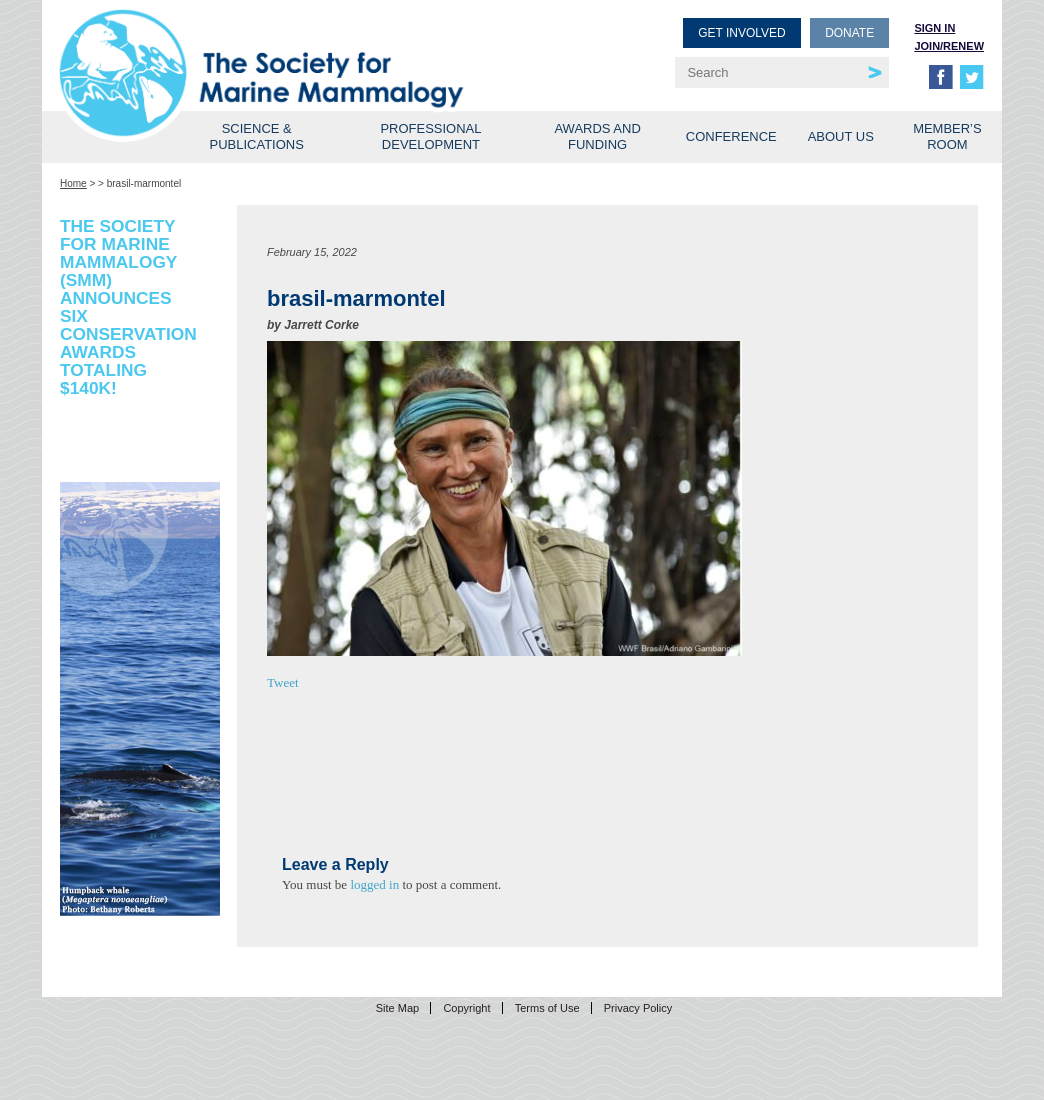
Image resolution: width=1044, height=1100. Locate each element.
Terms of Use (547, 1008)
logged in (374, 884)
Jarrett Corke (321, 325)
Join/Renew (949, 46)
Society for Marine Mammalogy (294, 47)
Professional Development (430, 136)
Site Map (397, 1008)
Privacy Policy (638, 1008)
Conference (731, 136)
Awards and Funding (597, 136)
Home (73, 183)
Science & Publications (257, 136)
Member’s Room (947, 136)
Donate (849, 33)
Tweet (283, 682)
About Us (841, 136)
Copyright (466, 1008)
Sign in (934, 28)
